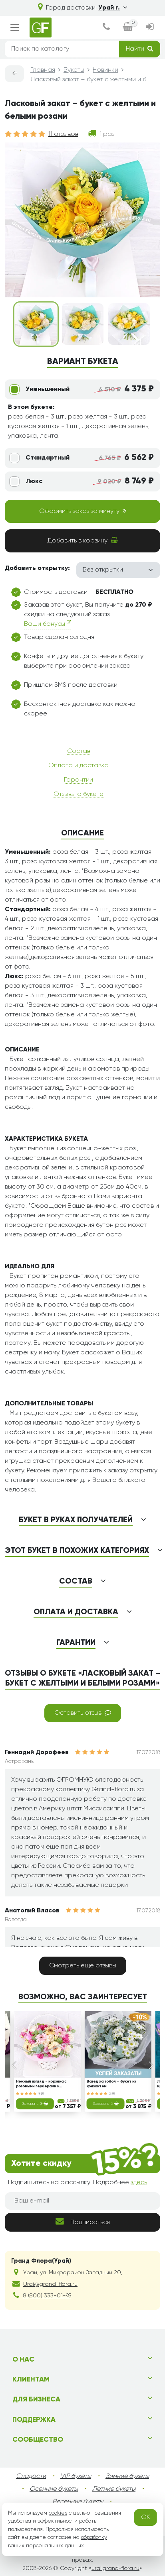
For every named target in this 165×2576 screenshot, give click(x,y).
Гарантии (78, 780)
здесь (139, 2182)
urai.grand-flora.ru (115, 2568)
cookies (58, 2513)
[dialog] (106, 27)
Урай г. (112, 8)
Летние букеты (113, 2489)
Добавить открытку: (37, 568)
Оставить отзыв (82, 1712)
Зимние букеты (127, 2476)
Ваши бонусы (47, 623)
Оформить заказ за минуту (82, 511)
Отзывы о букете (78, 794)
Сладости (31, 2476)
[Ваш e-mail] (82, 2201)
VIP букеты (75, 2476)
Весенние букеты (77, 2502)
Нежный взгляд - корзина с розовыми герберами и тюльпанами (41, 2084)
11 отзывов (63, 134)
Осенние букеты (54, 2489)
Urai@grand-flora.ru (50, 2284)
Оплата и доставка (78, 765)
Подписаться (83, 2221)
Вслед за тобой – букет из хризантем (111, 2084)
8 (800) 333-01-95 (47, 2296)
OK (145, 2517)
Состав (78, 751)
